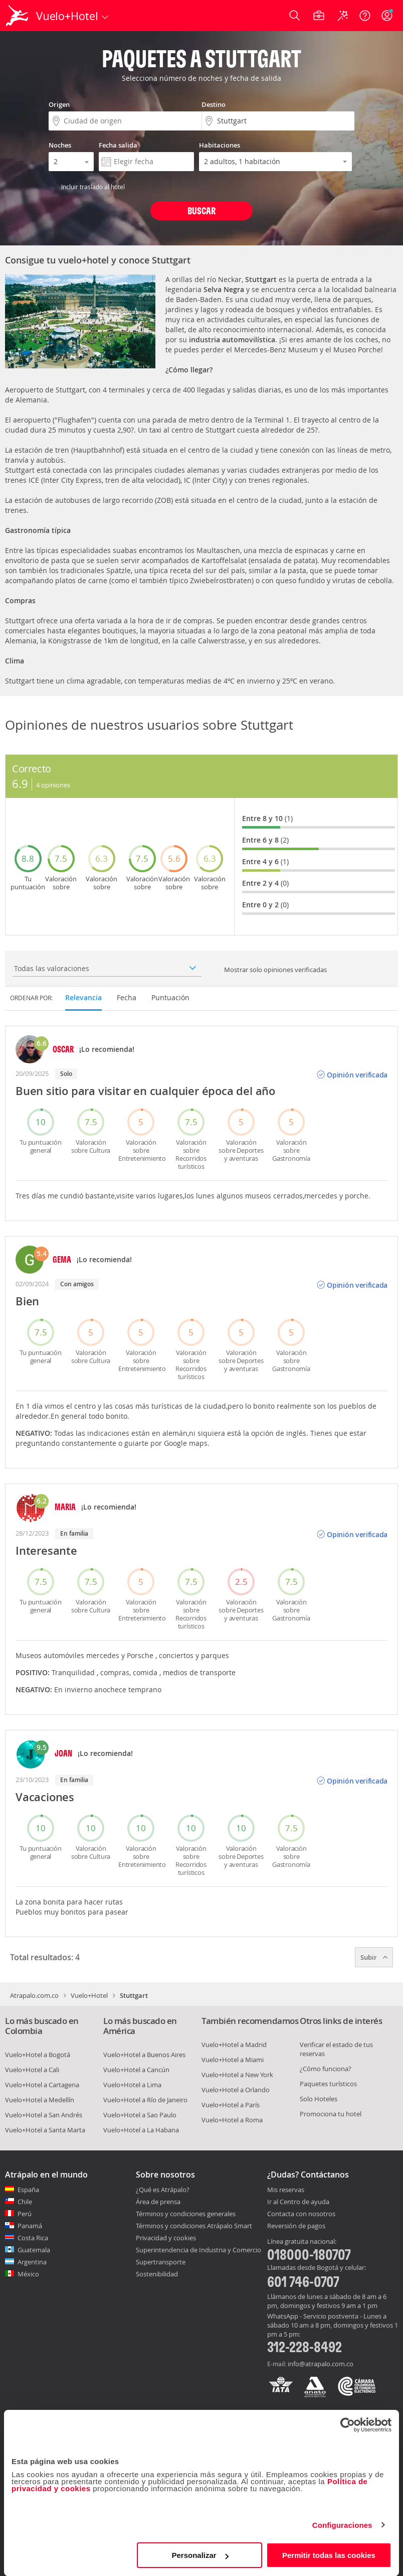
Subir (373, 1957)
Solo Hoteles (318, 2098)
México (28, 2273)
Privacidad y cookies (166, 2237)
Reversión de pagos (296, 2226)
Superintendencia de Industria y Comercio (198, 2249)
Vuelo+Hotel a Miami (233, 2059)
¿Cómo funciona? (325, 2068)
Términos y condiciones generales (186, 2213)
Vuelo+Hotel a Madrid (234, 2044)
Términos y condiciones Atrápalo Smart (194, 2225)
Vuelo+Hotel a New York (237, 2074)
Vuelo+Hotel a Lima (132, 2084)
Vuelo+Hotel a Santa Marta (45, 2129)
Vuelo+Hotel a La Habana (141, 2129)
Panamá (30, 2225)
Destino (214, 104)
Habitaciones (219, 145)
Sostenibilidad (157, 2273)
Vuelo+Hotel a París (231, 2104)
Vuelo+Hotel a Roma (232, 2119)
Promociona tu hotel (330, 2113)
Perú (25, 2213)
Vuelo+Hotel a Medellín (39, 2099)
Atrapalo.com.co (34, 1995)
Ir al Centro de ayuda (298, 2202)
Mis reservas (285, 2190)
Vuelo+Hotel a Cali (32, 2069)
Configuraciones (342, 2525)
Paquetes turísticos (328, 2083)
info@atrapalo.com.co (320, 2363)
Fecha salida (118, 145)
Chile (25, 2201)
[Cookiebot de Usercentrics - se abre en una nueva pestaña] (347, 2424)
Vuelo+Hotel (89, 1995)
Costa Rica (33, 2237)
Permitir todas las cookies (328, 2555)
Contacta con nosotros (301, 2214)
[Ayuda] (365, 16)
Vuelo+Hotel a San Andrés (43, 2114)
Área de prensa (158, 2201)
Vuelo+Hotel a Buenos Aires (144, 2054)
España (28, 2189)
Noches (60, 145)
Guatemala (34, 2249)
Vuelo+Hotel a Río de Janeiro (145, 2099)
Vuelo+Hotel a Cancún (136, 2069)
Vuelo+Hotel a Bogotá (37, 2054)
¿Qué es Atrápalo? (162, 2189)
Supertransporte (160, 2261)
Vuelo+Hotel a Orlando (236, 2089)
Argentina (32, 2261)
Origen (59, 104)
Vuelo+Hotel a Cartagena (42, 2084)
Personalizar (199, 2555)
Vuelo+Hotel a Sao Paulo (139, 2114)
